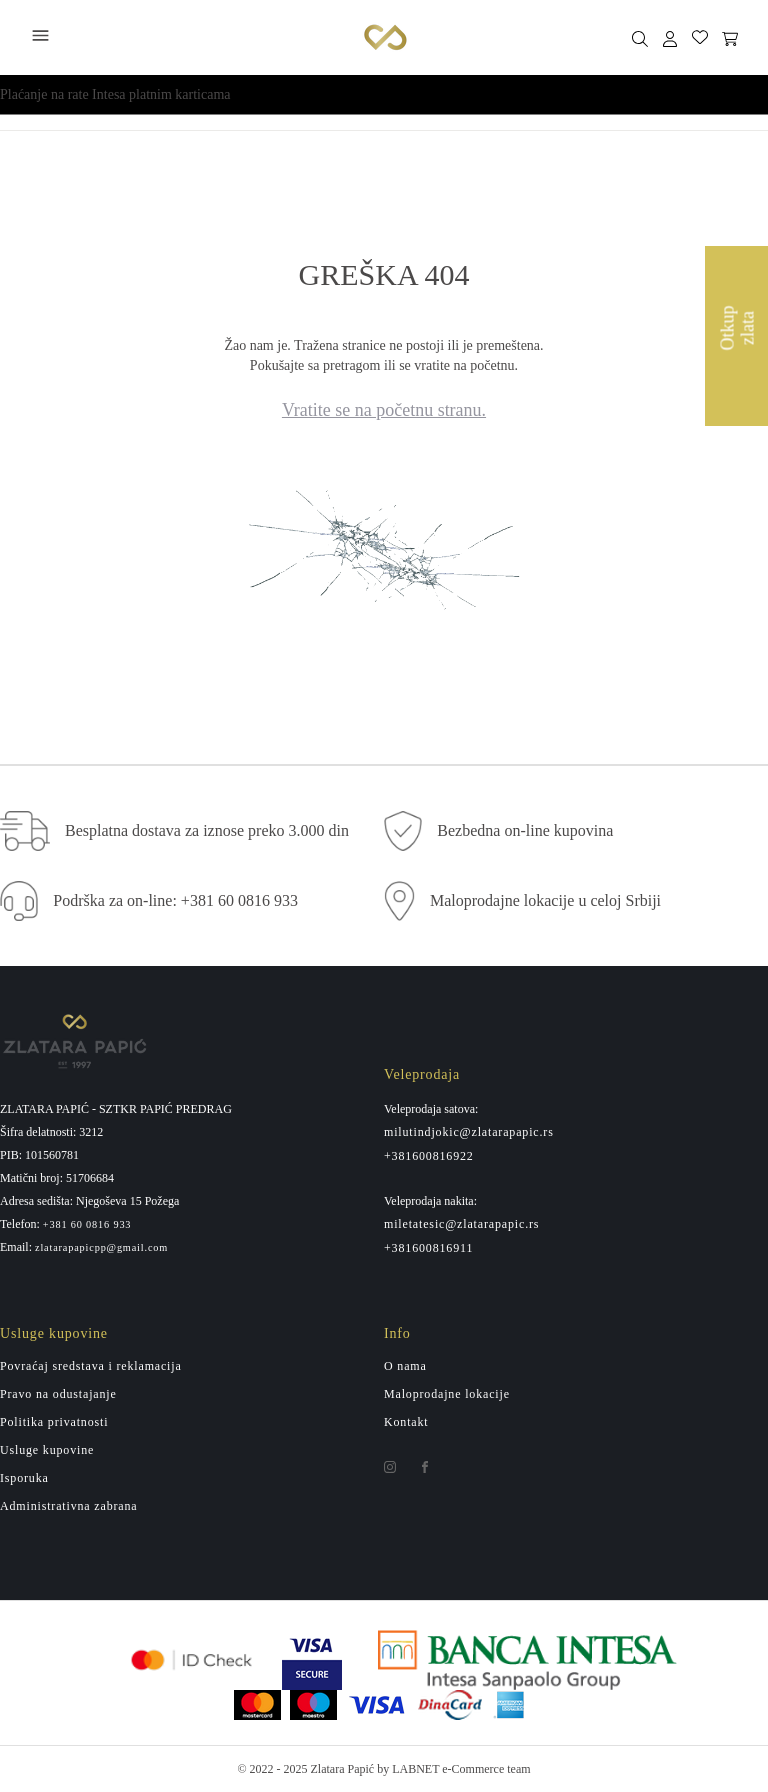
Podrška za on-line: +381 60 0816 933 (175, 900)
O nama (405, 1366)
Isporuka (24, 1478)
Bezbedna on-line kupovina (525, 830)
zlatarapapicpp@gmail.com (101, 1248)
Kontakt (406, 1422)
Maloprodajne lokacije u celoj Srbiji (545, 900)
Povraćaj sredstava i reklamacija (91, 1366)
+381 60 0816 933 (87, 1225)
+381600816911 (428, 1248)
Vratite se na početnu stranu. (384, 410)
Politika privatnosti (54, 1422)
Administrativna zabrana (68, 1506)
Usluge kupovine (47, 1450)
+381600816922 (429, 1156)
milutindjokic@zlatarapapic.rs (469, 1132)
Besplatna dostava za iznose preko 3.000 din (207, 830)
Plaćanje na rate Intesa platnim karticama (115, 94)
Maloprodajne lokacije (447, 1394)
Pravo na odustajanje (58, 1394)
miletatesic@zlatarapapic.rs (461, 1224)
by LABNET (408, 1769)
